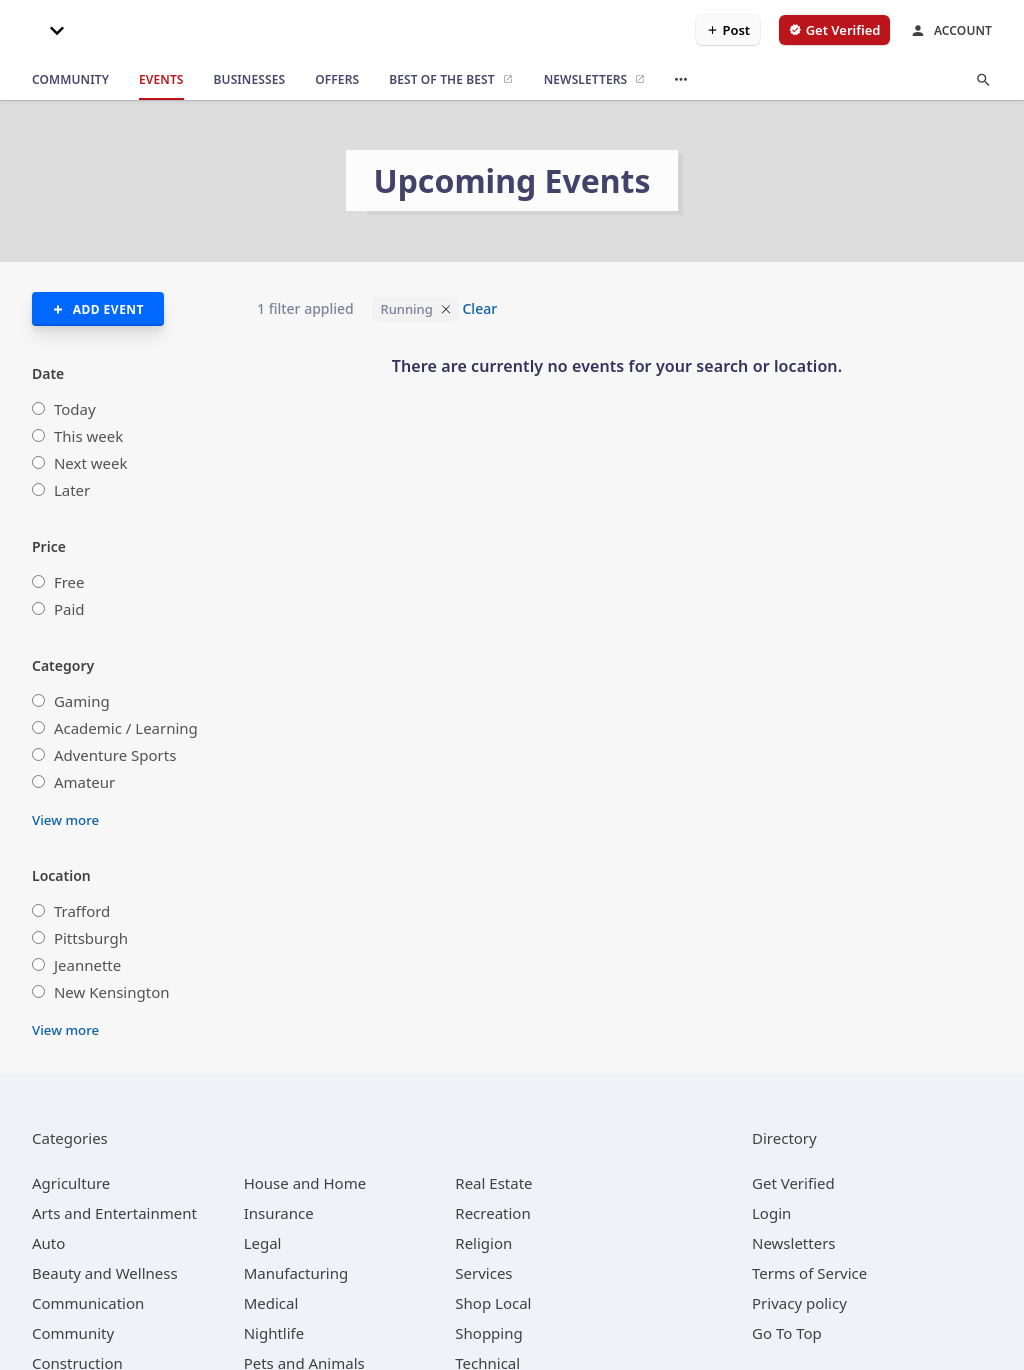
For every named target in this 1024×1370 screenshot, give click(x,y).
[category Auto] (48, 1243)
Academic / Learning (126, 728)
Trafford (82, 911)
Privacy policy (799, 1303)
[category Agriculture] (71, 1183)
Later (72, 490)
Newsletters (794, 1243)
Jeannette (87, 965)
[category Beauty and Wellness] (105, 1273)
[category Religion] (483, 1243)
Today (75, 409)
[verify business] (834, 30)
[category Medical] (271, 1303)
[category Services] (483, 1273)
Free (69, 582)
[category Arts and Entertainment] (114, 1213)
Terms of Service (809, 1273)
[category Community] (73, 1333)
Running (406, 309)
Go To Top (787, 1333)
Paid (69, 609)
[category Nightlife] (274, 1333)
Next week (91, 463)
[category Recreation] (492, 1213)
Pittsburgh (91, 938)
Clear (479, 308)
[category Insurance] (279, 1213)
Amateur (84, 782)
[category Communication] (88, 1303)
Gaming (82, 701)
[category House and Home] (305, 1183)
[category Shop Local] (493, 1303)
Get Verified (793, 1183)
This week (88, 436)
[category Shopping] (488, 1333)
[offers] (337, 80)
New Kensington (112, 992)
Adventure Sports (115, 755)
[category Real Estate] (493, 1183)
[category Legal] (263, 1243)
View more (65, 820)
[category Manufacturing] (296, 1273)
